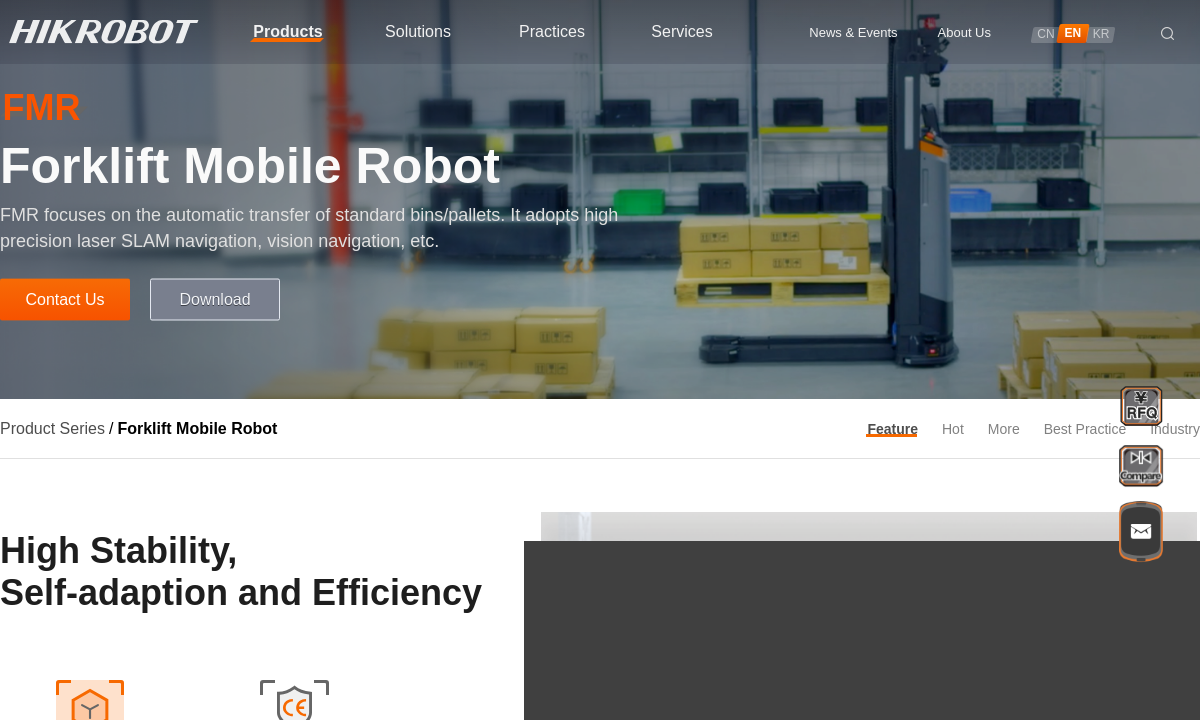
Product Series (52, 428)
